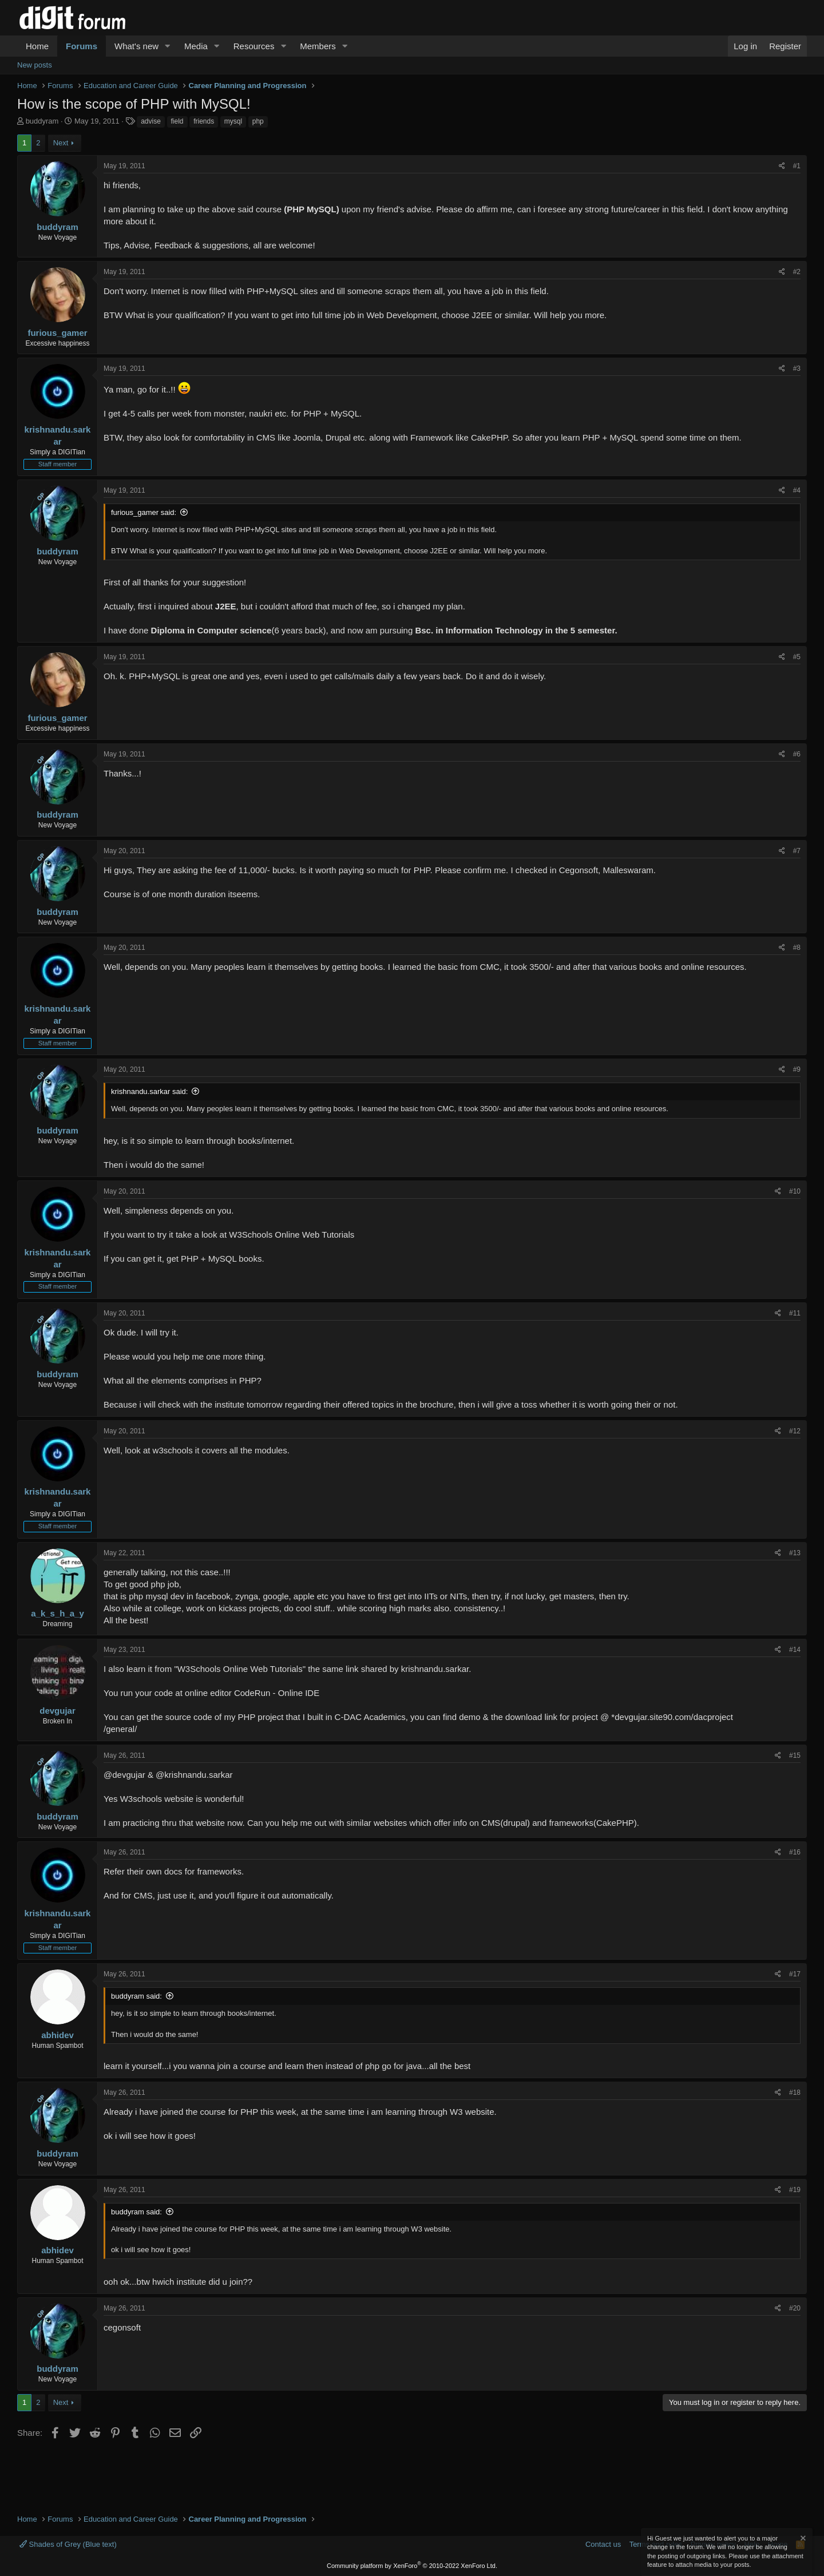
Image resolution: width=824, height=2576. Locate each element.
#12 (795, 1431)
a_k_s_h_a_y (57, 1613)
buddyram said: (136, 1996)
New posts (34, 65)
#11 (795, 1313)
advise (151, 121)
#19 (795, 2190)
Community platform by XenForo (412, 2565)
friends (203, 121)
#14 (795, 1650)
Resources (254, 46)
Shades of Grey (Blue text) (68, 2544)
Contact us (603, 2544)
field (177, 121)
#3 (797, 368)
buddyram (42, 121)
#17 (795, 1974)
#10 (795, 1191)
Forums (81, 46)
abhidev (57, 2035)
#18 (795, 2092)
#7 (797, 851)
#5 (797, 657)
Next (61, 142)
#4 (797, 490)
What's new (136, 46)
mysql (233, 121)
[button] (168, 46)
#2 (797, 272)
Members (318, 46)
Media (196, 46)
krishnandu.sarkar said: (149, 1091)
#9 (797, 1069)
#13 (795, 1553)
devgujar (57, 1710)
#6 (797, 754)
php (258, 121)
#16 (795, 1852)
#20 (795, 2308)
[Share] (782, 166)
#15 (795, 1755)
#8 (797, 948)
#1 (797, 166)
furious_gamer (57, 333)
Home (37, 46)
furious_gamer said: (143, 512)
